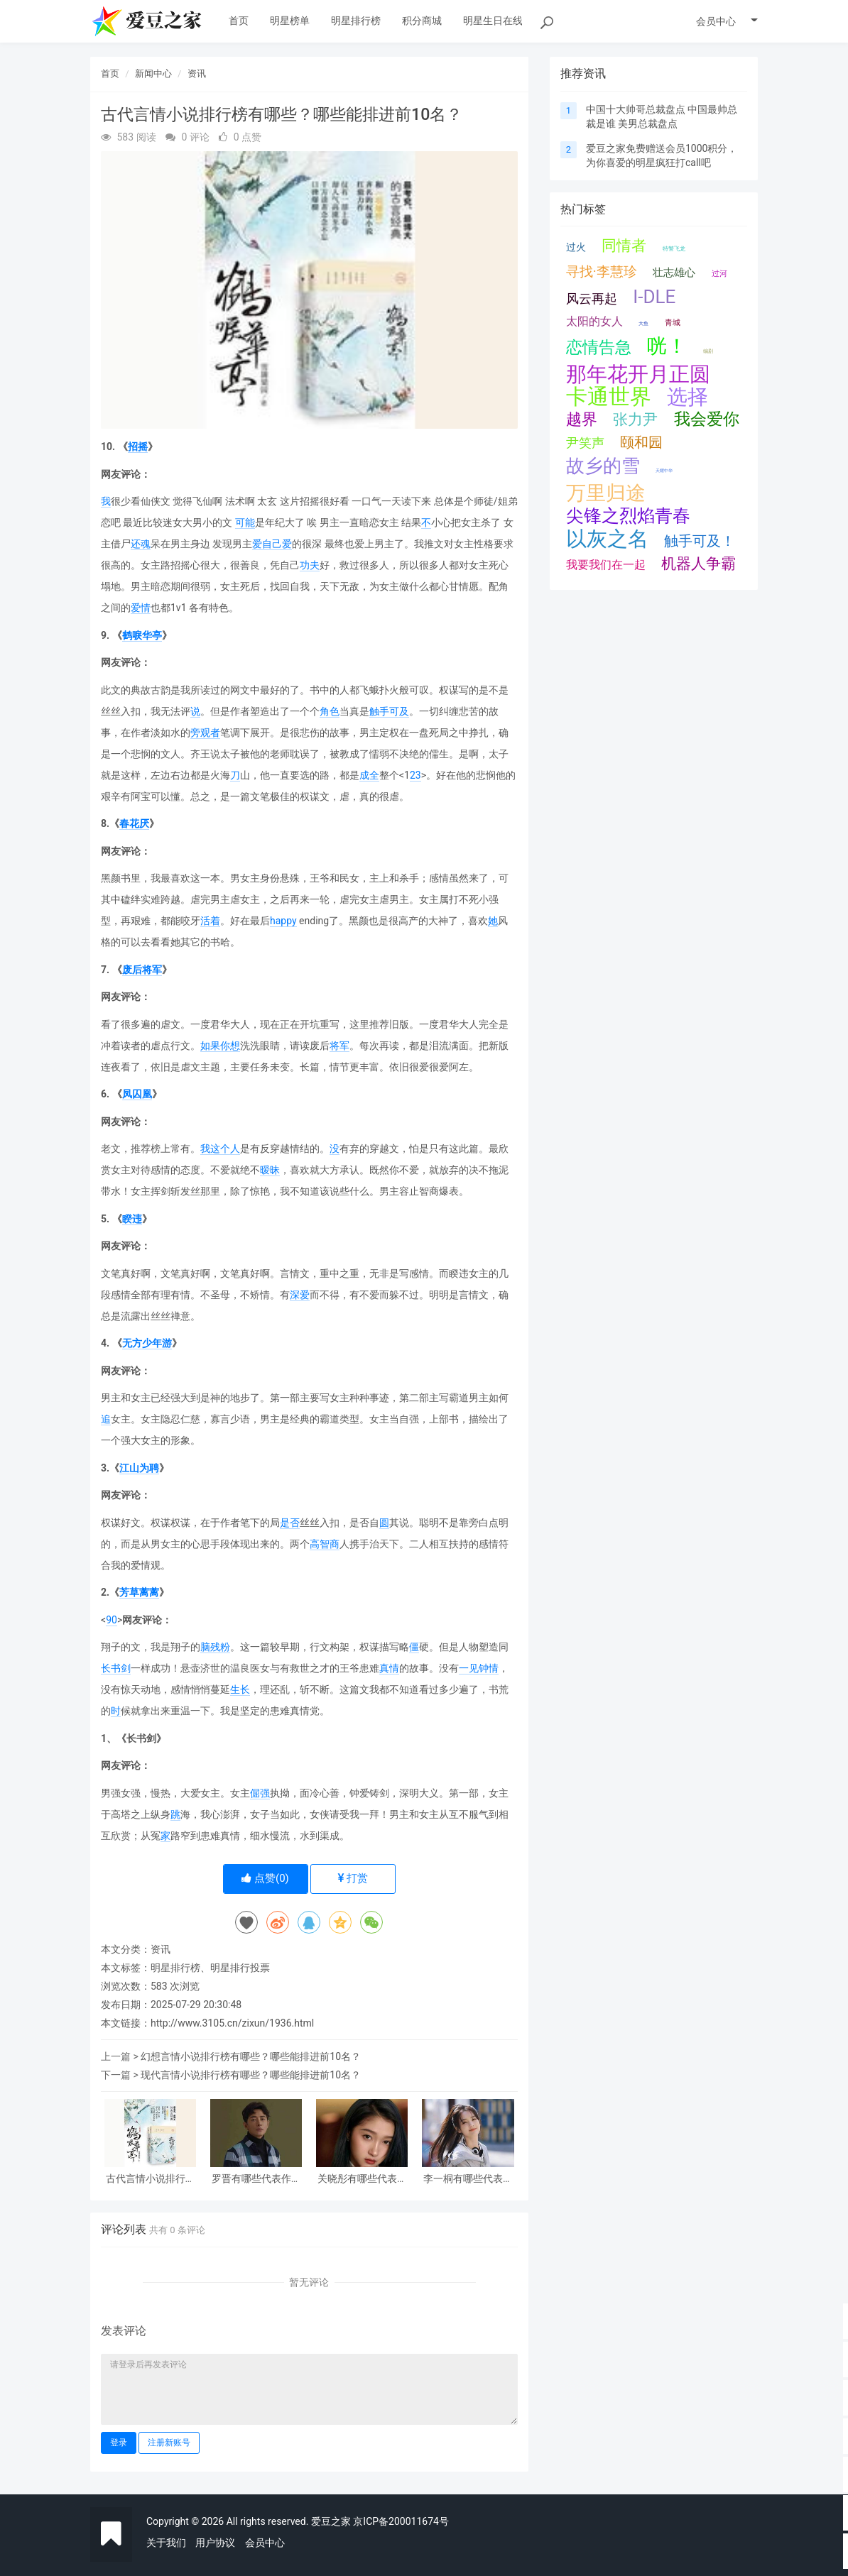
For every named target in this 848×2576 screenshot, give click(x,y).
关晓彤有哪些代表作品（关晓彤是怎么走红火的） (362, 2179)
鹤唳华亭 (142, 635)
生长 (240, 1689)
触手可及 (389, 711)
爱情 (141, 607)
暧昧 (270, 1169)
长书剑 (116, 1668)
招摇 (138, 446)
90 (111, 1620)
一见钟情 (479, 1668)
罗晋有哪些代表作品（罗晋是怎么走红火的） (256, 2179)
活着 (210, 920)
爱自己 (267, 543)
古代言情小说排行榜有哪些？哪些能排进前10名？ (150, 2179)
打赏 (353, 1878)
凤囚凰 (137, 1094)
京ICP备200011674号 (401, 2521)
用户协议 (215, 2542)
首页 (110, 73)
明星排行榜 (175, 1967)
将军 (339, 1045)
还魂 (141, 543)
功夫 (310, 565)
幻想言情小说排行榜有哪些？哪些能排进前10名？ (251, 2056)
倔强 (260, 1793)
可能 (245, 522)
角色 (329, 711)
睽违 (132, 1218)
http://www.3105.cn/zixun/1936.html (232, 2023)
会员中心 (265, 2542)
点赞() (265, 1878)
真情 (389, 1668)
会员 (727, 21)
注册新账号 (169, 2443)
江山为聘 (139, 1468)
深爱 (300, 1294)
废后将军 (142, 969)
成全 (369, 775)
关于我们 (166, 2542)
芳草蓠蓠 (139, 1592)
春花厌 (134, 823)
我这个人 (220, 1148)
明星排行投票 (240, 1967)
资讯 (196, 73)
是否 (290, 1522)
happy (283, 920)
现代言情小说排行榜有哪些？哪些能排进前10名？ (251, 2075)
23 (415, 775)
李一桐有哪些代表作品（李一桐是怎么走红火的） (468, 2179)
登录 (118, 2443)
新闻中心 (153, 73)
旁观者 (205, 732)
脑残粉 (215, 1647)
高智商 (324, 1544)
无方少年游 (147, 1343)
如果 (210, 1045)
